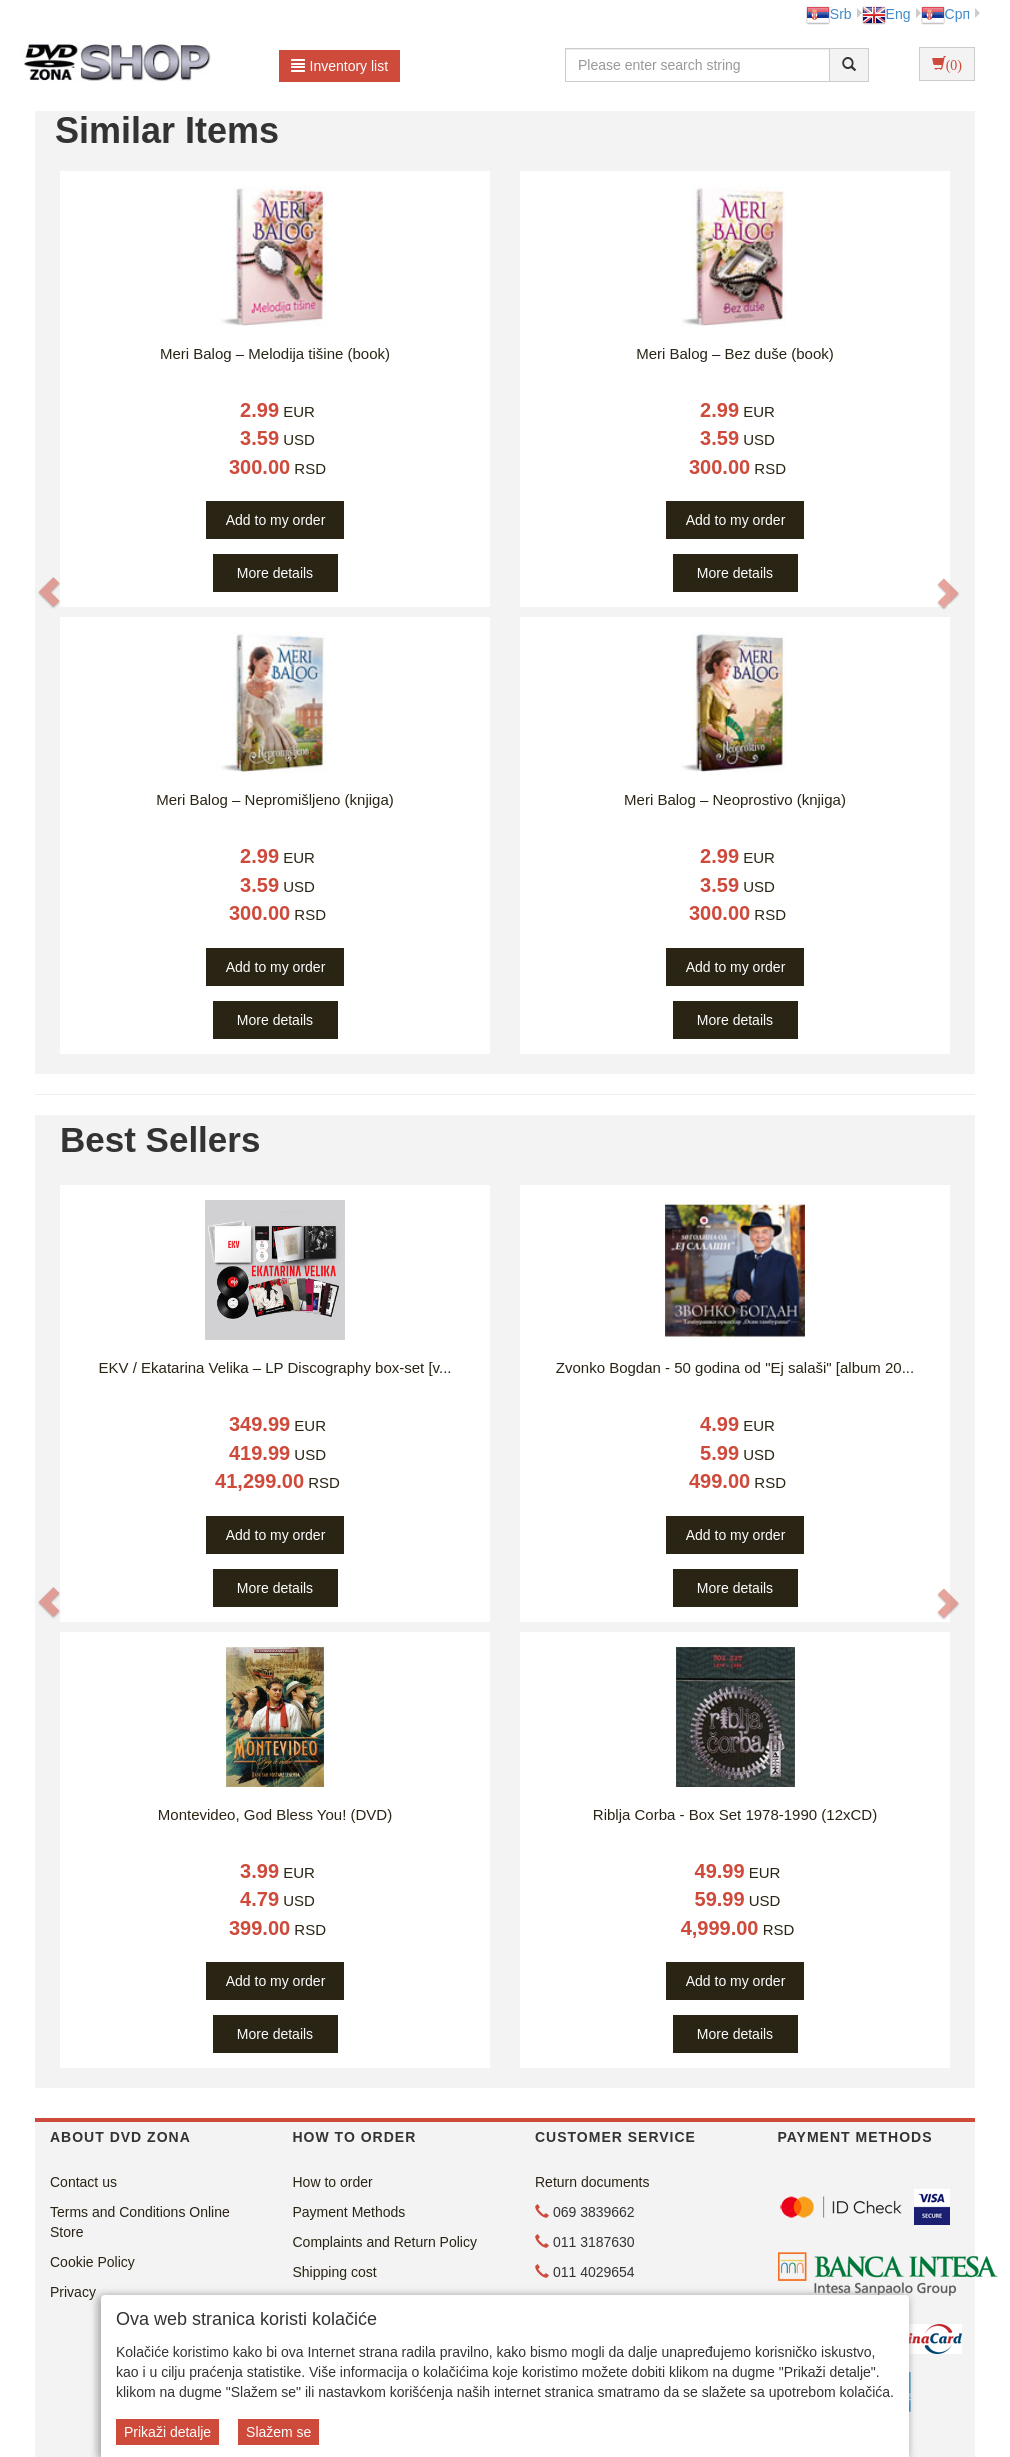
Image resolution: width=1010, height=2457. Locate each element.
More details (275, 573)
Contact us (83, 2182)
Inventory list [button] (340, 66)
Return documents (592, 2182)
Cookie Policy (92, 2262)
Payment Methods (349, 2212)
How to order (333, 2182)
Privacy (73, 2292)
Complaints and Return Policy (385, 2242)
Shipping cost (335, 2272)
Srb (829, 14)
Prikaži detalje (167, 2432)
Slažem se (278, 2432)
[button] (49, 592)
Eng (886, 14)
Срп (945, 14)
